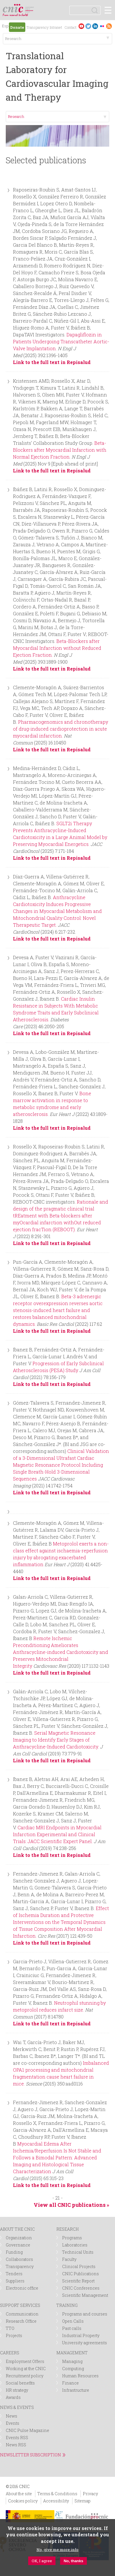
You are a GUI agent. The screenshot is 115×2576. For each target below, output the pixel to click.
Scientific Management (85, 2295)
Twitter (88, 26)
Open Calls (73, 2321)
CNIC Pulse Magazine (27, 2430)
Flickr (102, 26)
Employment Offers (25, 2361)
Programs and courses (84, 2314)
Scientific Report (78, 2281)
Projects (14, 2335)
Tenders (14, 2273)
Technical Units (77, 2252)
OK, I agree (42, 2560)
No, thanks (73, 2561)
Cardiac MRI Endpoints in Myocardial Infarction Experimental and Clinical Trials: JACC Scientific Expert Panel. (57, 1834)
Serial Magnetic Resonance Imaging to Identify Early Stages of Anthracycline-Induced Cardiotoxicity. (56, 1740)
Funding (14, 2252)
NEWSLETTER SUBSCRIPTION (30, 2455)
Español (5, 27)
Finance (70, 2383)
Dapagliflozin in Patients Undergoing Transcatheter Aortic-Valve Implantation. (61, 341)
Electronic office (22, 2288)
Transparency (37, 27)
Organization (19, 2237)
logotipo (30, 7)
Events (12, 2423)
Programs (72, 2237)
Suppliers (15, 2281)
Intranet (56, 27)
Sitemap (82, 2501)
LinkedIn (95, 26)
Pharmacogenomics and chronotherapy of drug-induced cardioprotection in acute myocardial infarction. (60, 729)
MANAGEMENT (72, 2352)
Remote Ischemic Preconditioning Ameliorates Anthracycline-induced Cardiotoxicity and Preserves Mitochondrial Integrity (60, 1652)
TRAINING (67, 2305)
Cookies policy (23, 2501)
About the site (19, 2493)
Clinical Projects (78, 2266)
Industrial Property (80, 2335)
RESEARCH (67, 2229)
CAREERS (9, 2352)
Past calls (71, 2328)
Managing (72, 2361)
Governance (18, 2245)
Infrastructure (75, 2390)
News (11, 2416)
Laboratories (74, 2245)
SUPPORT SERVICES (20, 2305)
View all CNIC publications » (71, 2204)
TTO (10, 2328)
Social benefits (20, 2383)
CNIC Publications (80, 2273)
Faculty (69, 2259)
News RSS (16, 2444)
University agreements (84, 2342)
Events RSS (17, 2437)
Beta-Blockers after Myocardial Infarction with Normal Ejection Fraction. (59, 450)
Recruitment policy (24, 2375)
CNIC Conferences (80, 2288)
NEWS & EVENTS (17, 2407)
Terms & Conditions (57, 2493)
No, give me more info (57, 2549)
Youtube (81, 26)
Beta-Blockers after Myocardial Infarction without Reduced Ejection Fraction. (57, 648)
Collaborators (19, 2259)
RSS (109, 26)
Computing (73, 2368)
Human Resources (80, 2375)
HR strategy (17, 2390)
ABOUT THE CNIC (17, 2229)
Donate (17, 27)
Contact (70, 27)
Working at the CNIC (26, 2368)
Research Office (21, 2321)
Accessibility (56, 2501)
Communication (22, 2314)
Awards (13, 2397)
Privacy (90, 2493)
